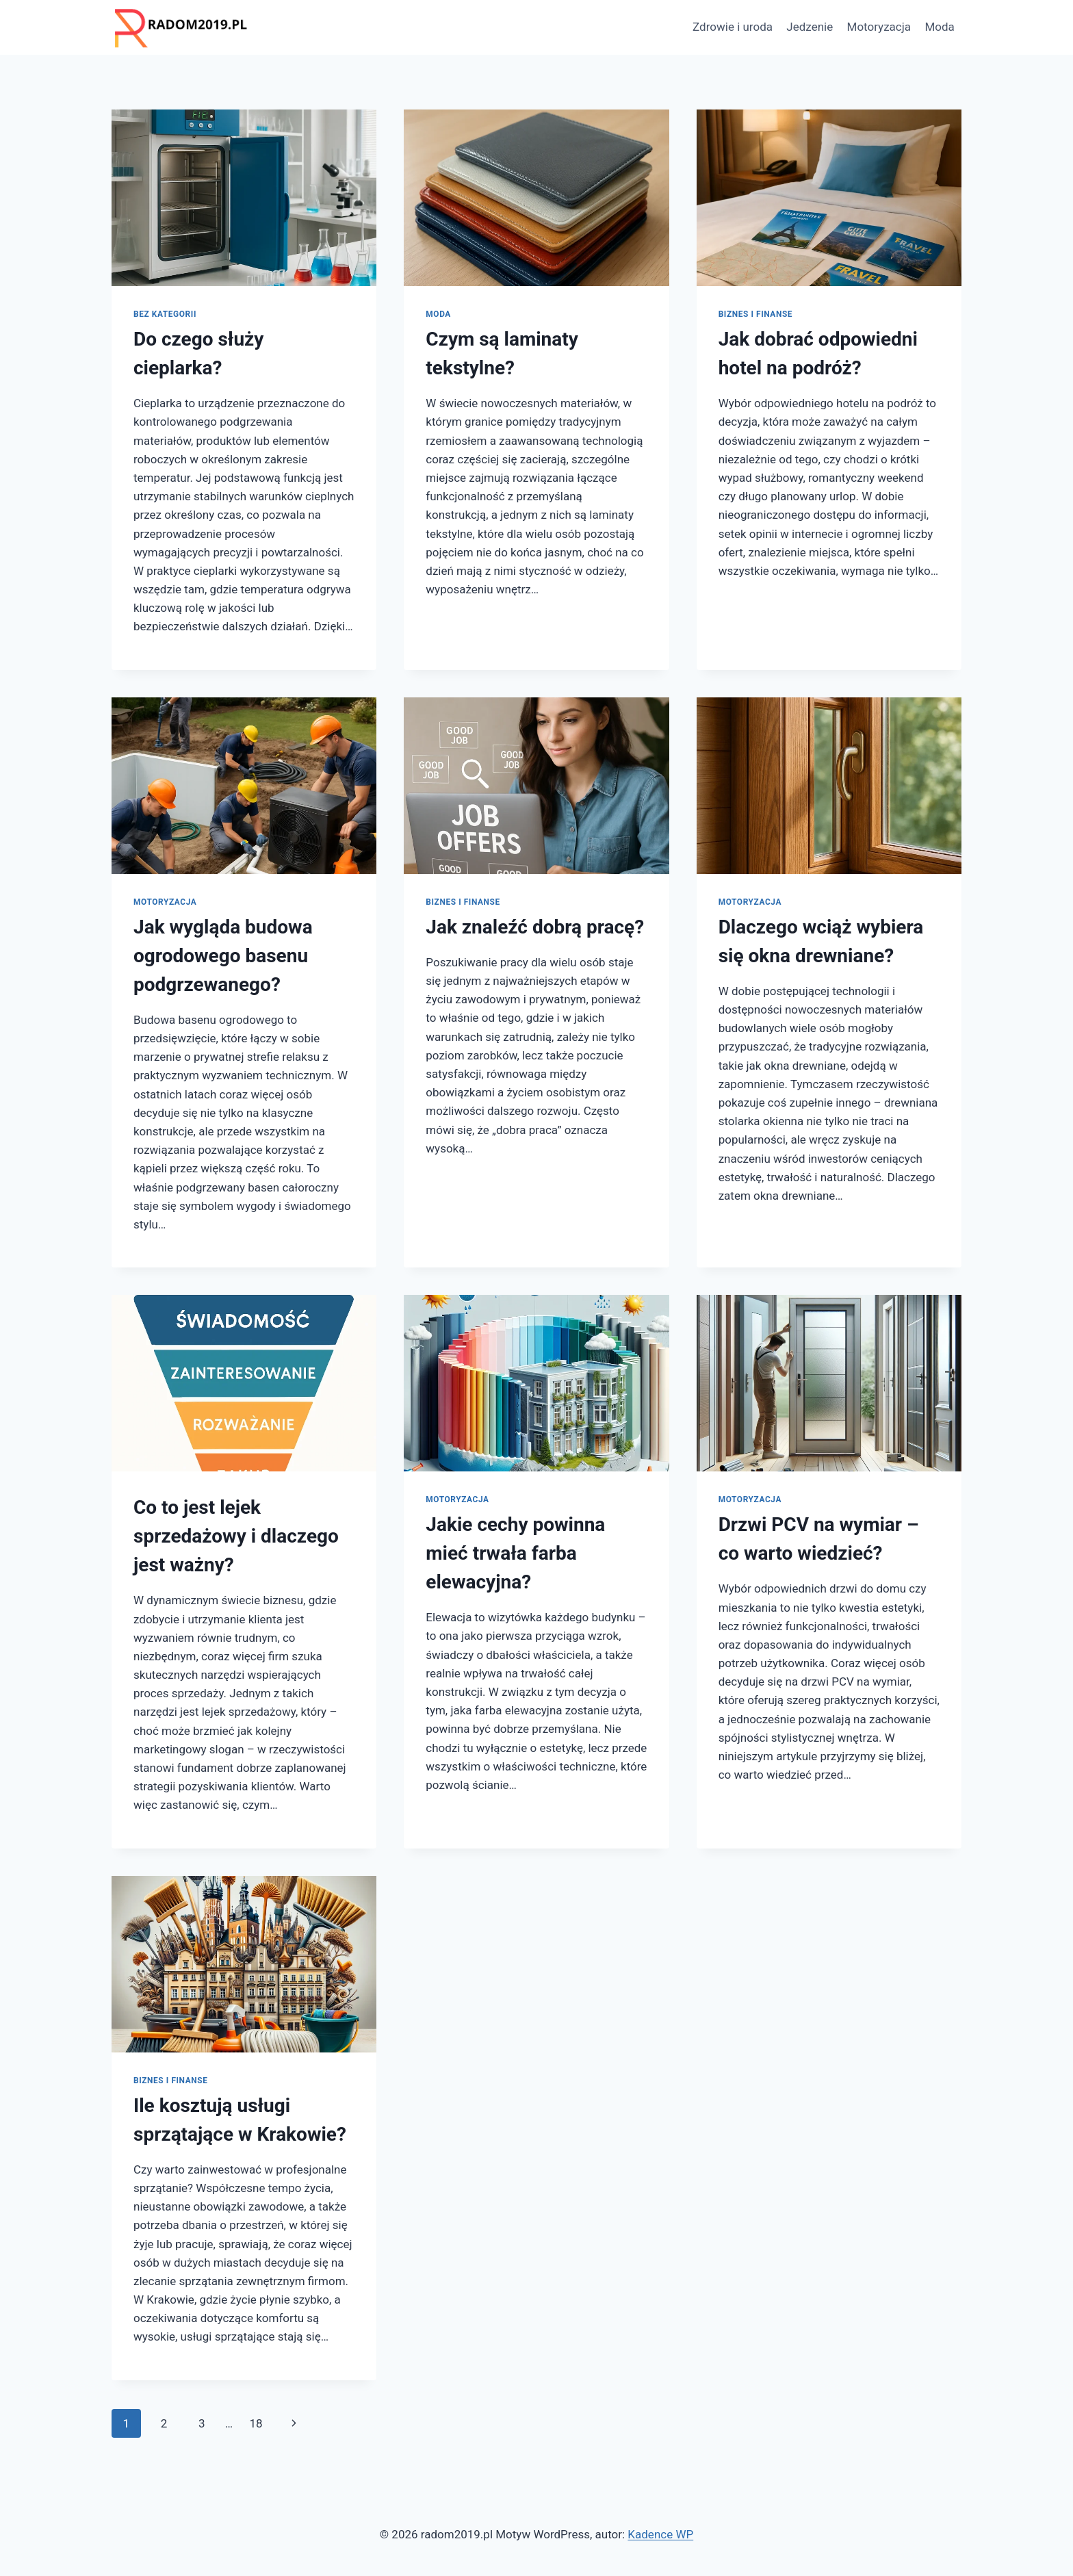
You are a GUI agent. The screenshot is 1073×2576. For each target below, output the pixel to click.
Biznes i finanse (755, 314)
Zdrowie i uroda (733, 27)
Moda (939, 27)
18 (255, 2423)
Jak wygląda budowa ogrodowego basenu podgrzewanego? (223, 956)
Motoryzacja (879, 27)
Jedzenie (809, 27)
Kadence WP (660, 2534)
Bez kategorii (164, 314)
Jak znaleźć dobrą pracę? (535, 927)
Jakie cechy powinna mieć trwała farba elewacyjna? (515, 1553)
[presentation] (244, 198)
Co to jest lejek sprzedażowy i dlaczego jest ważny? (236, 1536)
